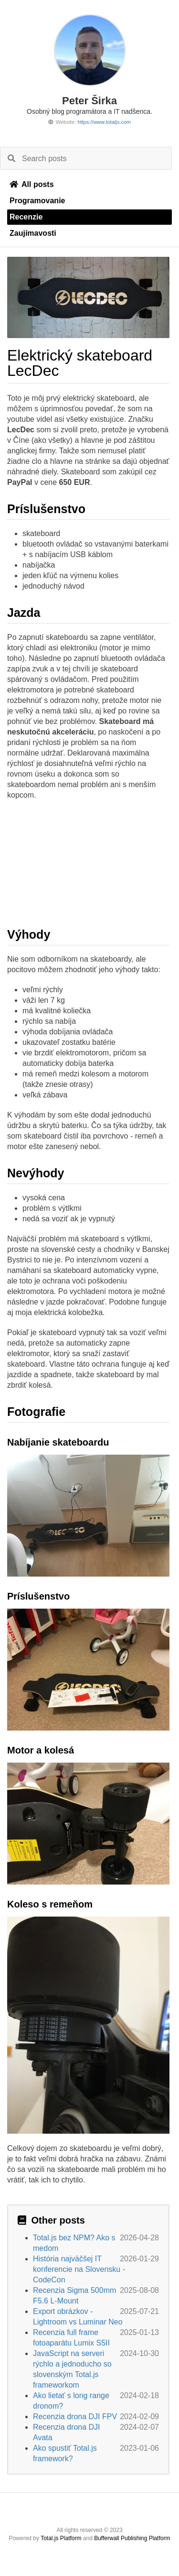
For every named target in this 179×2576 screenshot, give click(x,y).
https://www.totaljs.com (104, 122)
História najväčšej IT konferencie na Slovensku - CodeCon (79, 2269)
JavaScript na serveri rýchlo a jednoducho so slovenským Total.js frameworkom (72, 2369)
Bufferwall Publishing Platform (132, 2538)
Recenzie (26, 217)
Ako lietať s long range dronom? (71, 2400)
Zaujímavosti (33, 233)
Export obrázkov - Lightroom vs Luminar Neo (78, 2316)
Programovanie (37, 201)
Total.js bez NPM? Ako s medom (74, 2243)
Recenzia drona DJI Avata (66, 2432)
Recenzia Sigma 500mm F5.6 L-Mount (74, 2295)
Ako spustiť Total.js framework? (65, 2453)
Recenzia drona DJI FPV (75, 2416)
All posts (32, 184)
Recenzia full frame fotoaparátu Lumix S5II (71, 2337)
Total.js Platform (61, 2538)
